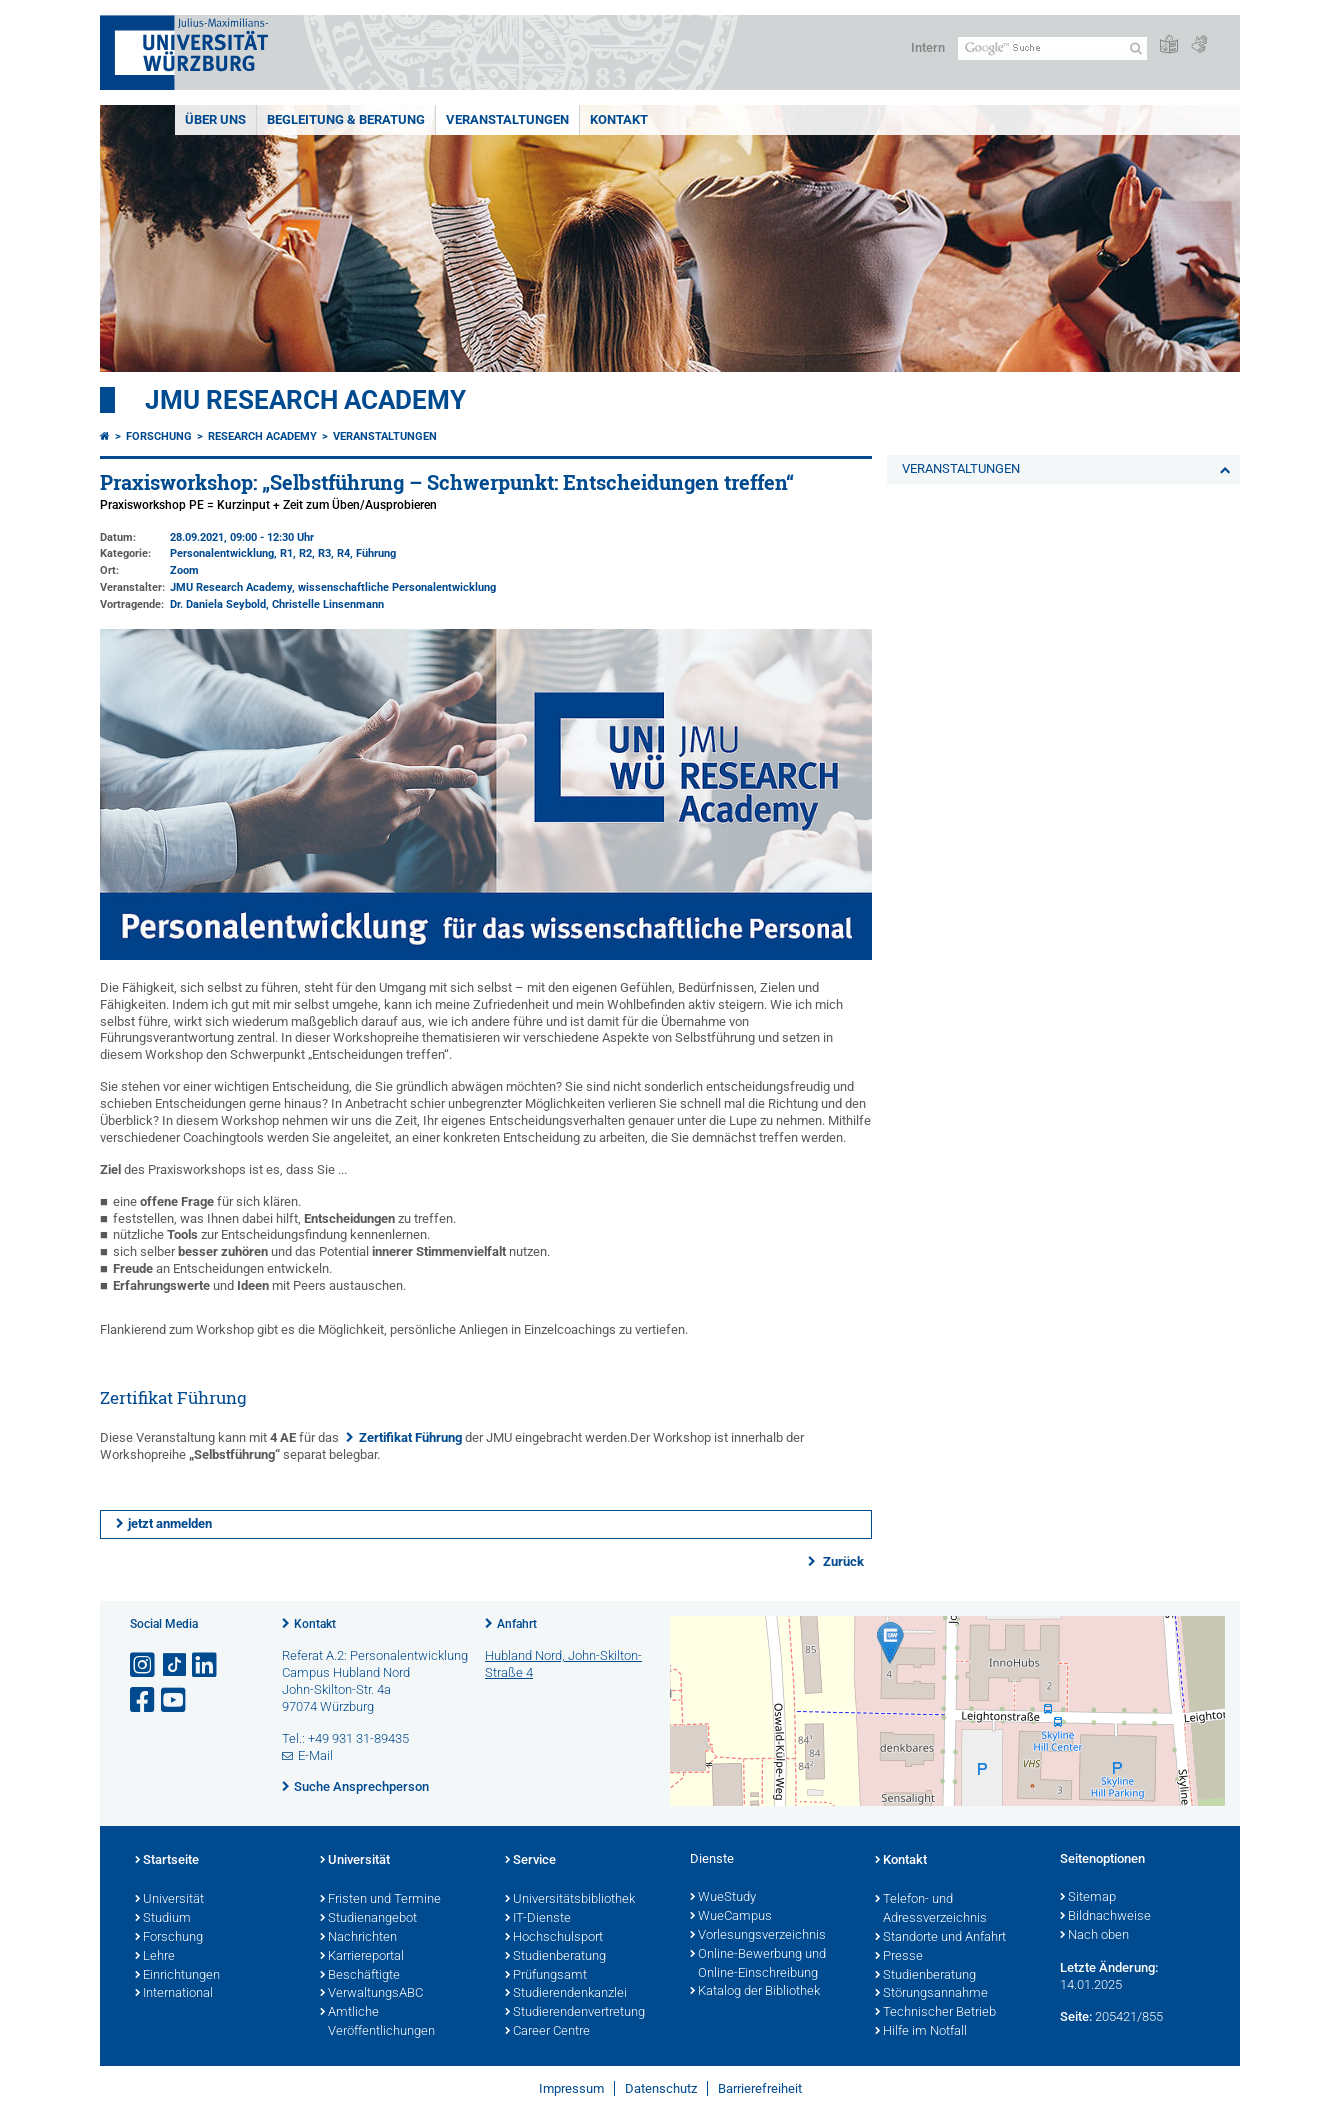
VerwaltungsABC (371, 1994)
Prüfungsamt (546, 1976)
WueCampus (731, 1917)
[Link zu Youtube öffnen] (175, 1700)
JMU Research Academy (305, 400)
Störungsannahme (931, 1994)
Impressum (571, 2088)
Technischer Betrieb (935, 2013)
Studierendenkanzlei (566, 1994)
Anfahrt (517, 1624)
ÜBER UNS (215, 119)
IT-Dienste (538, 1919)
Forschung (159, 436)
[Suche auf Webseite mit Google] (1052, 48)
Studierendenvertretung (575, 2013)
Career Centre (547, 2032)
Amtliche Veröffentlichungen (377, 2022)
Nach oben (1094, 1936)
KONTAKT (619, 119)
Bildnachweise (1105, 1917)
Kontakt (315, 1624)
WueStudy (723, 1898)
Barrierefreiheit (760, 2088)
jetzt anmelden (170, 1523)
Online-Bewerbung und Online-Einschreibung (758, 1964)
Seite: (1076, 2016)
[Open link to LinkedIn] (206, 1665)
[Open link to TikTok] (175, 1665)
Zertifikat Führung (410, 1437)
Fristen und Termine (380, 1900)
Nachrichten (358, 1938)
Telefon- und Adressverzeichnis (931, 1909)
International (174, 1994)
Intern (928, 47)
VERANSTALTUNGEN (507, 119)
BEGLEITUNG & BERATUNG (346, 119)
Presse (899, 1957)
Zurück (842, 1561)
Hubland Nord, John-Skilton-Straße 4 (563, 1664)
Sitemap (1088, 1898)
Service (530, 1861)
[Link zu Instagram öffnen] (144, 1665)
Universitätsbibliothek (570, 1900)
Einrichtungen (177, 1976)
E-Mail (315, 1755)
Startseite (167, 1861)
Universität (169, 1900)
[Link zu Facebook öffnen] (144, 1700)
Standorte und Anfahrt (940, 1938)
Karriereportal (362, 1957)
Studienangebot (368, 1919)
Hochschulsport (554, 1938)
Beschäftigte (360, 1976)
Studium (163, 1919)
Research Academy (262, 436)
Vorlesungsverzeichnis (758, 1936)
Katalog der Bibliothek (755, 1992)
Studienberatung (555, 1957)
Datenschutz (661, 2088)
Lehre (155, 1957)
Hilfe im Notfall (921, 2032)
